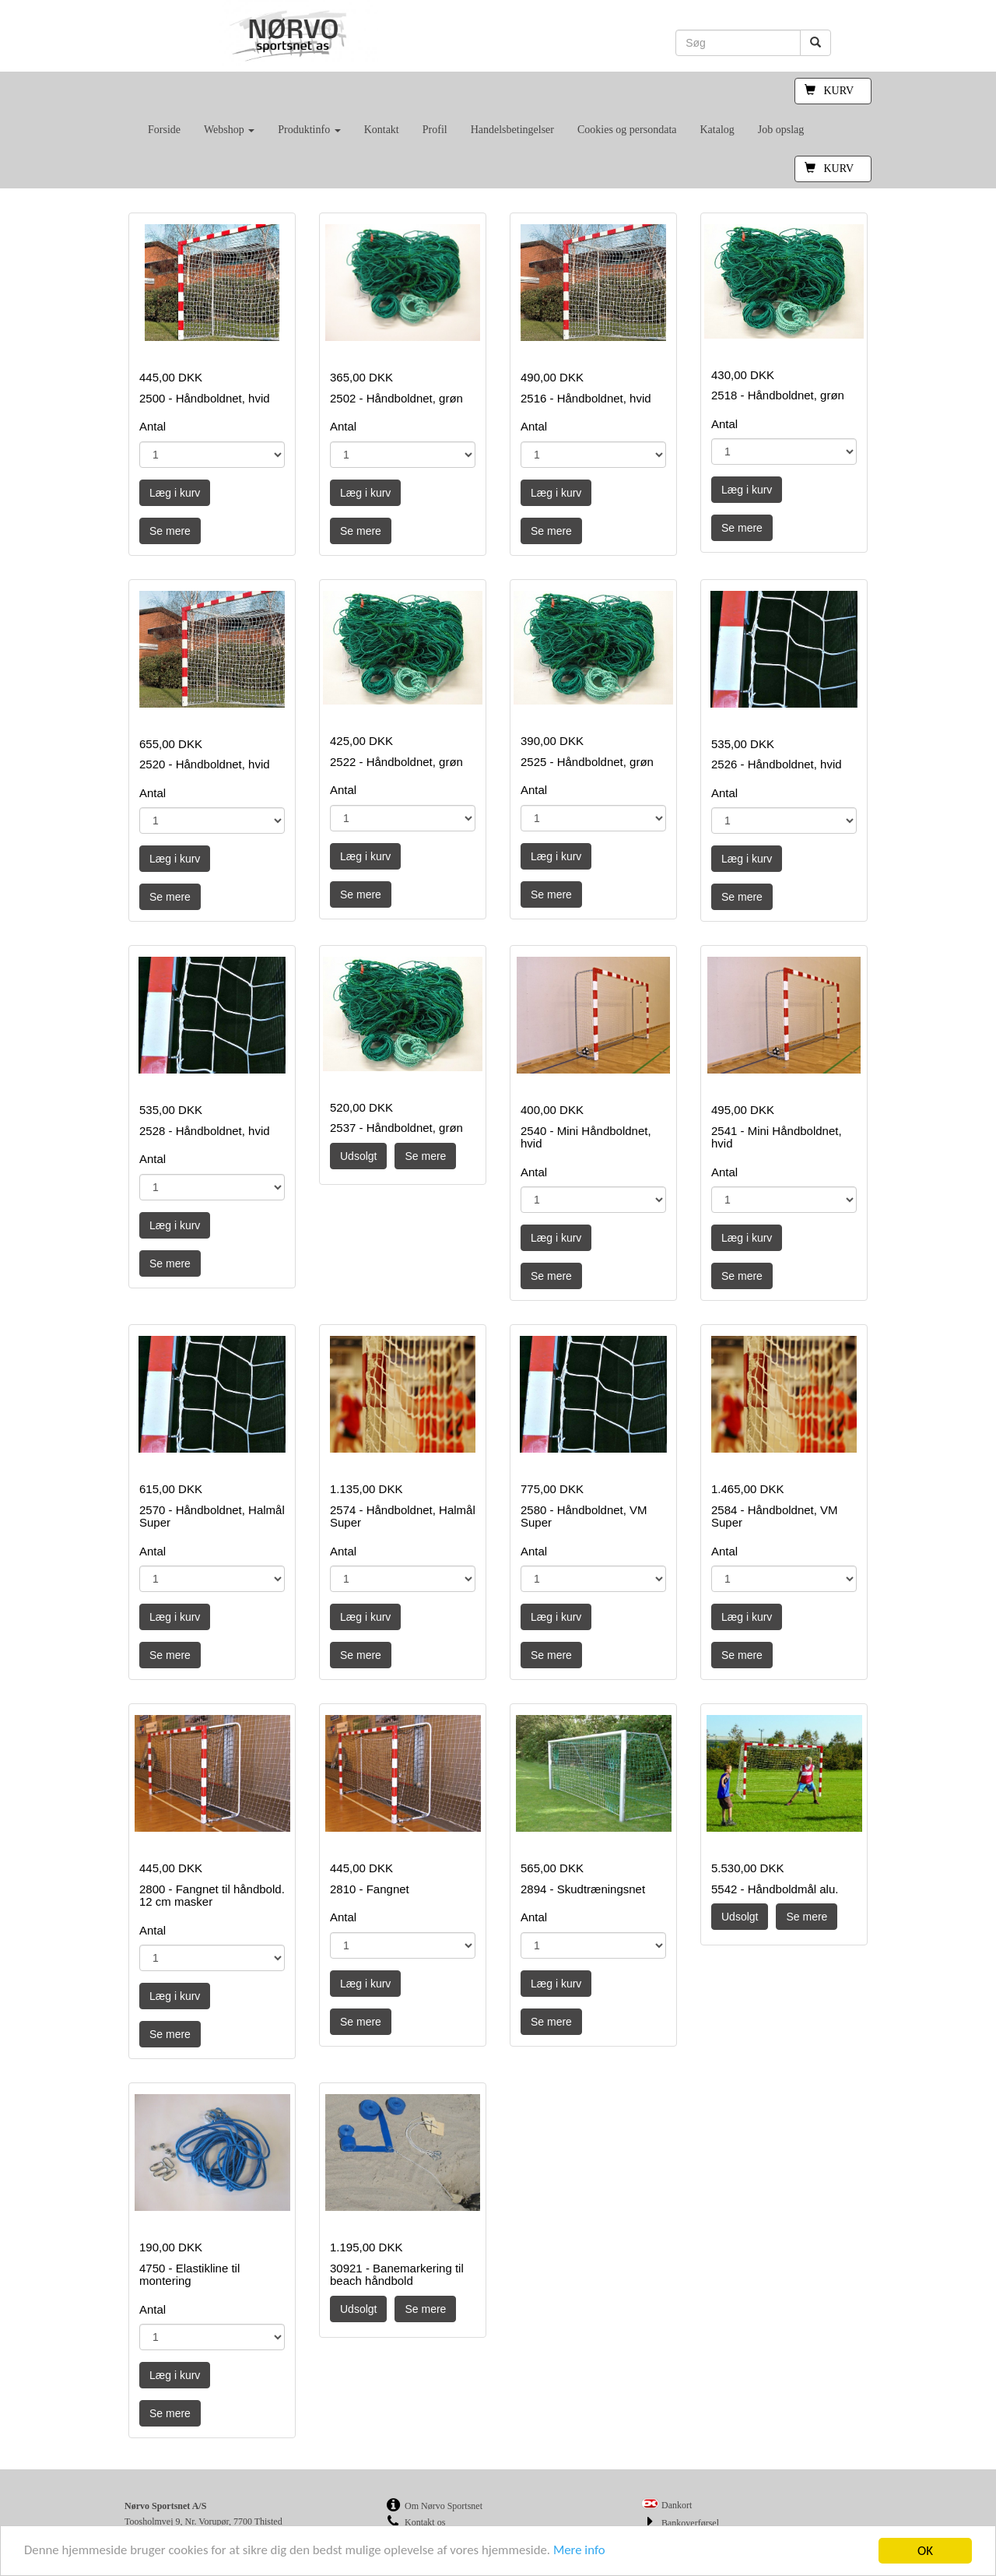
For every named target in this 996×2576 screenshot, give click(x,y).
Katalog (717, 129)
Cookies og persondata (627, 129)
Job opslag (781, 129)
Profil (435, 129)
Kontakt (381, 129)
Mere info (586, 2551)
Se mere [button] (170, 531)
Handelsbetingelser (512, 129)
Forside (164, 129)
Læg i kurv (174, 493)
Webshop (229, 129)
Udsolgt (358, 1156)
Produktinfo (309, 129)
